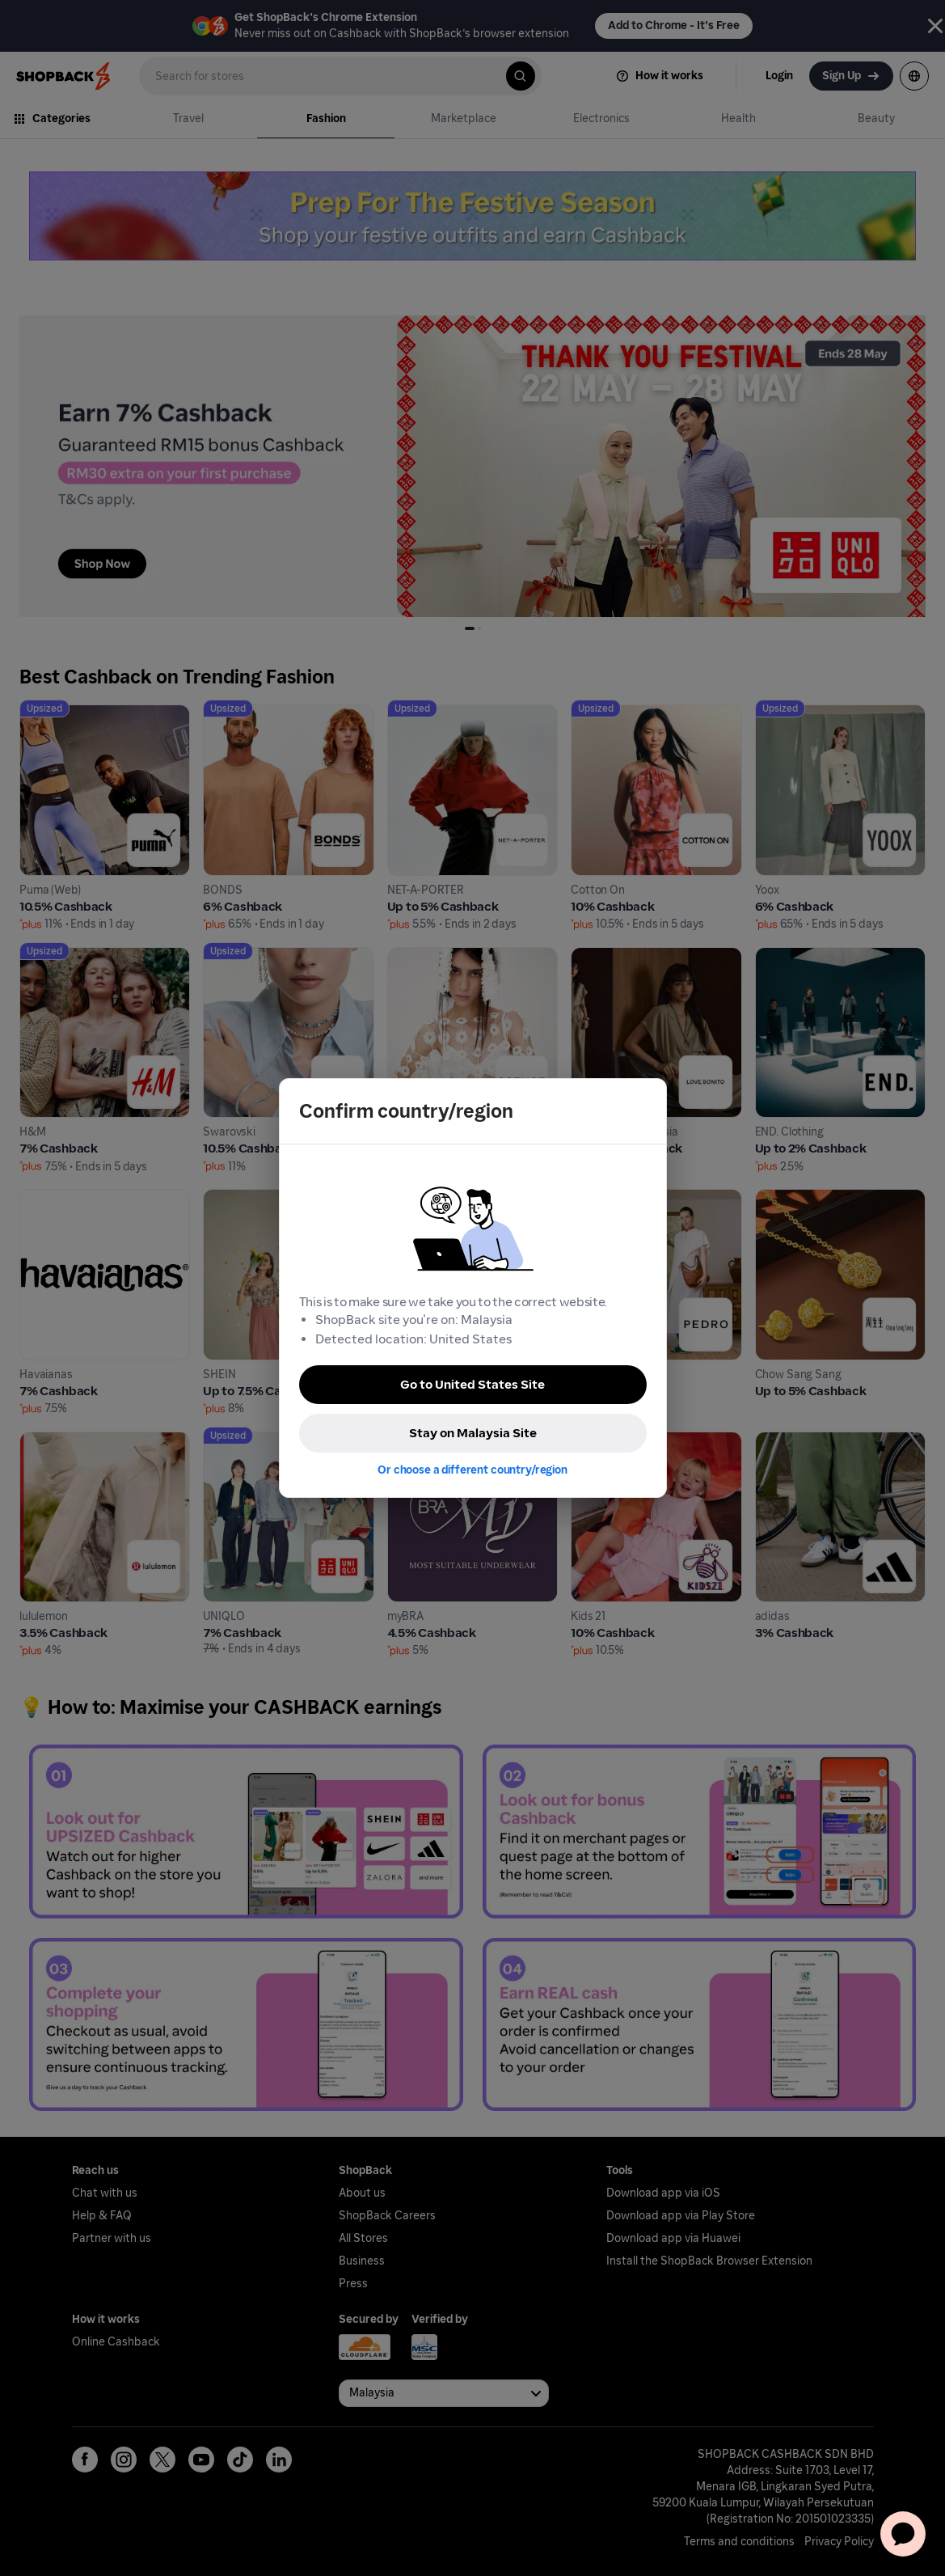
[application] (903, 2534)
